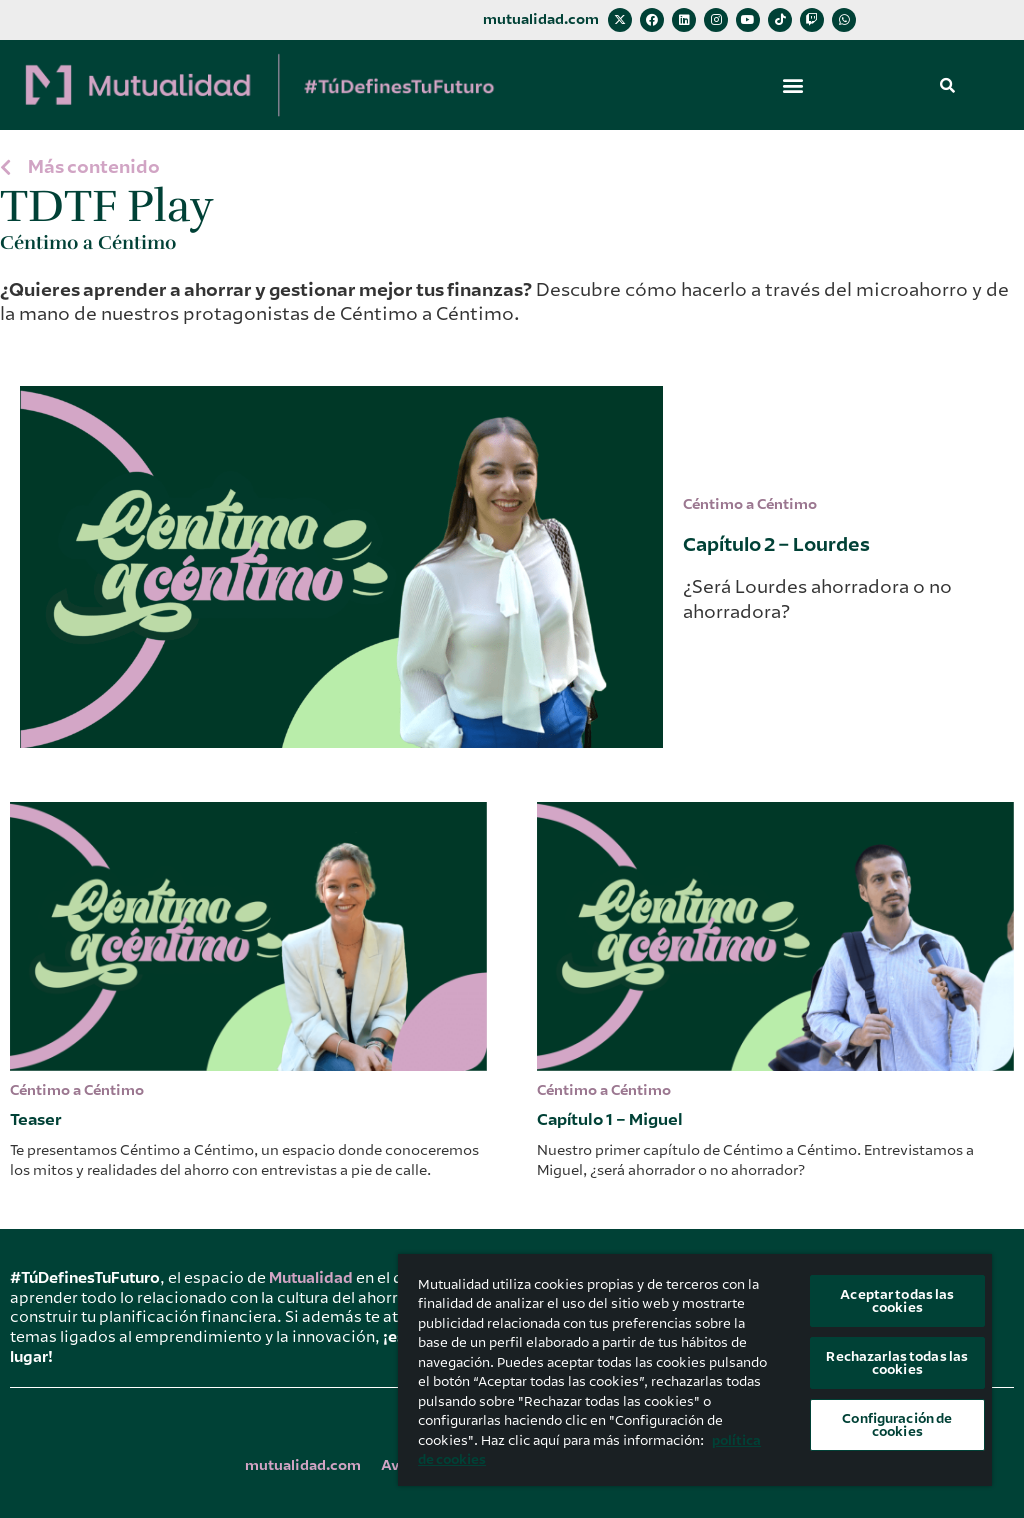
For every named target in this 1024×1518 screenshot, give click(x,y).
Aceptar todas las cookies (897, 1301)
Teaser (36, 1119)
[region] (695, 1370)
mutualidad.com (541, 19)
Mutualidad (311, 1278)
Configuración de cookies (897, 1425)
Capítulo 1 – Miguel (610, 1119)
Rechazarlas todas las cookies (897, 1363)
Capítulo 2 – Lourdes (776, 544)
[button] (792, 85)
